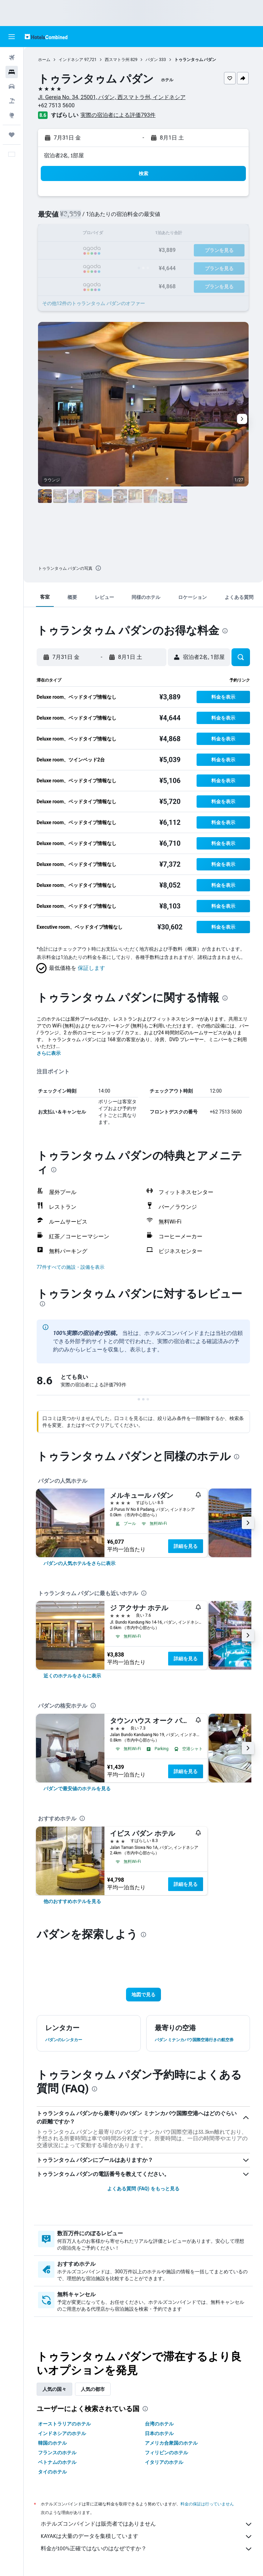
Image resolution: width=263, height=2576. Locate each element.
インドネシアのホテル (62, 2433)
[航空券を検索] (12, 57)
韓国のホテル (52, 2443)
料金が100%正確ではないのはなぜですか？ (147, 2549)
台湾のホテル (159, 2424)
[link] (79, 1563)
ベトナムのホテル (57, 2462)
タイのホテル (52, 2472)
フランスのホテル (57, 2452)
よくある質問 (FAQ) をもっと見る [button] (143, 2188)
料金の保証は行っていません (207, 2503)
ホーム (44, 59)
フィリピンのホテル (166, 2452)
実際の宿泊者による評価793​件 (117, 115)
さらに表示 (49, 1053)
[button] (11, 36)
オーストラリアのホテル (64, 2424)
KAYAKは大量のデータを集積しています (147, 2536)
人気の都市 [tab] (93, 2389)
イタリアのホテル (164, 2462)
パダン (152, 59)
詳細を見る (186, 1546)
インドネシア (71, 59)
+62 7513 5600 (56, 105)
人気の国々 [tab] (54, 2389)
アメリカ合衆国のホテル (171, 2443)
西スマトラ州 (117, 59)
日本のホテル (159, 2433)
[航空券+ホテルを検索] (12, 101)
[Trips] (12, 135)
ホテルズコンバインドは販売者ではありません (147, 2524)
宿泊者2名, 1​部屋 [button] (64, 155)
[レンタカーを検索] (12, 86)
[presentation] (98, 568)
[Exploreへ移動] (12, 115)
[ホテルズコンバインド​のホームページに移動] (46, 36)
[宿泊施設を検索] (12, 72)
